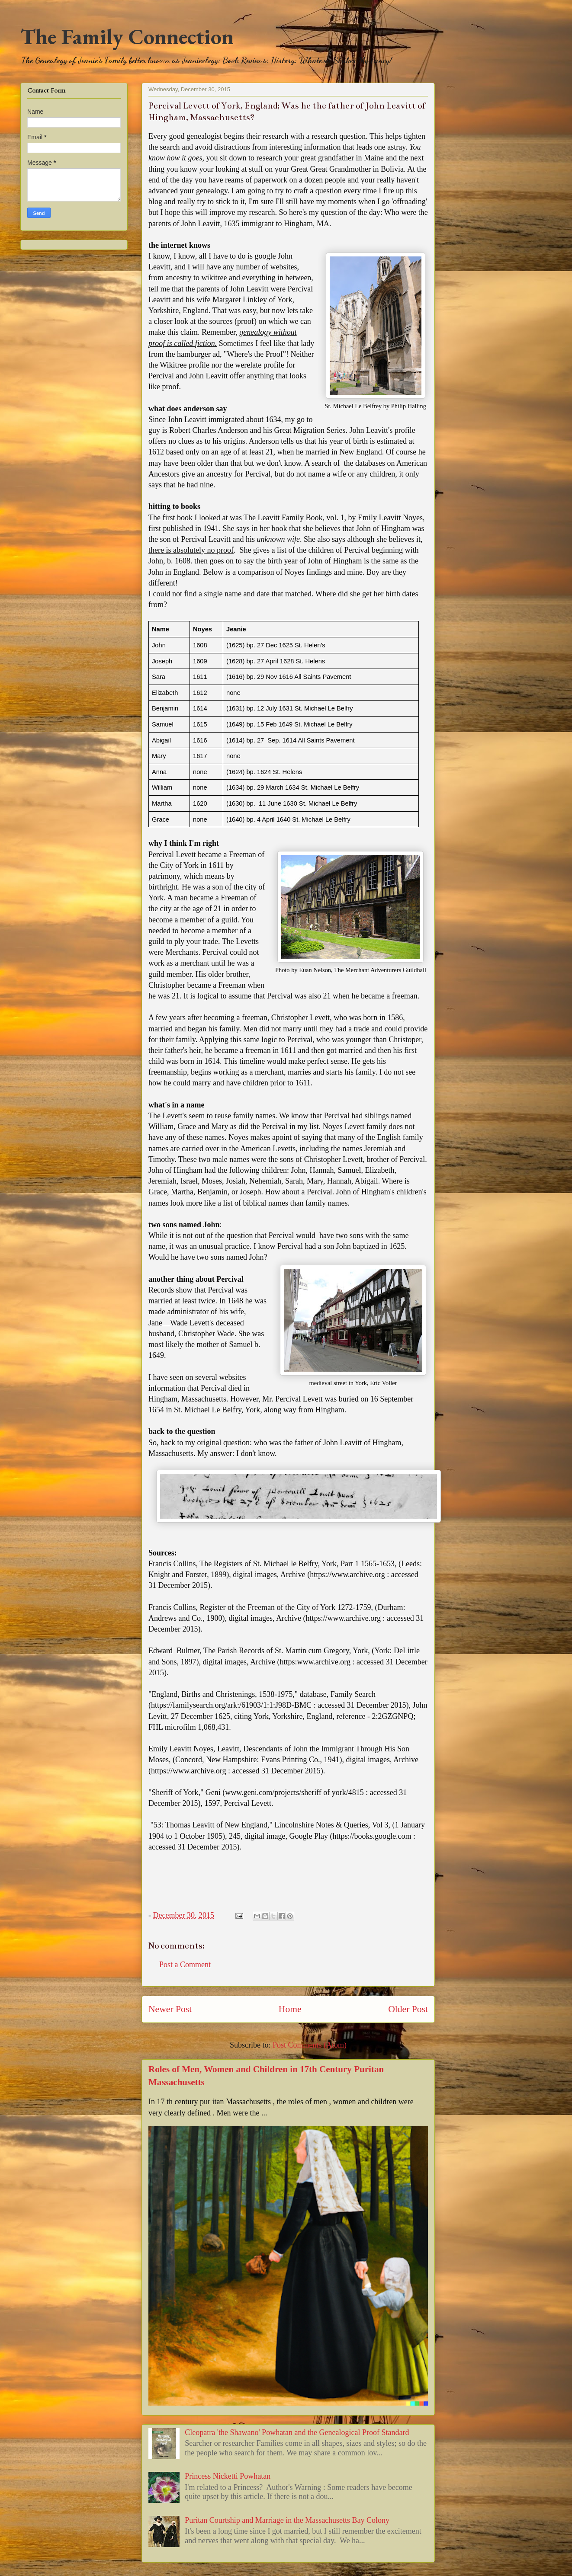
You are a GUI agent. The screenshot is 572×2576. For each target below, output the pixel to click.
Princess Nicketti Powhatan (227, 2476)
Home (290, 2009)
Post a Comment (185, 1964)
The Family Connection (127, 36)
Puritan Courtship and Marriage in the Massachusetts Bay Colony (287, 2520)
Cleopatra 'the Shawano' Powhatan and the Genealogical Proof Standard (297, 2432)
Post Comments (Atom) (310, 2045)
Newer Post (170, 2009)
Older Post (408, 2009)
